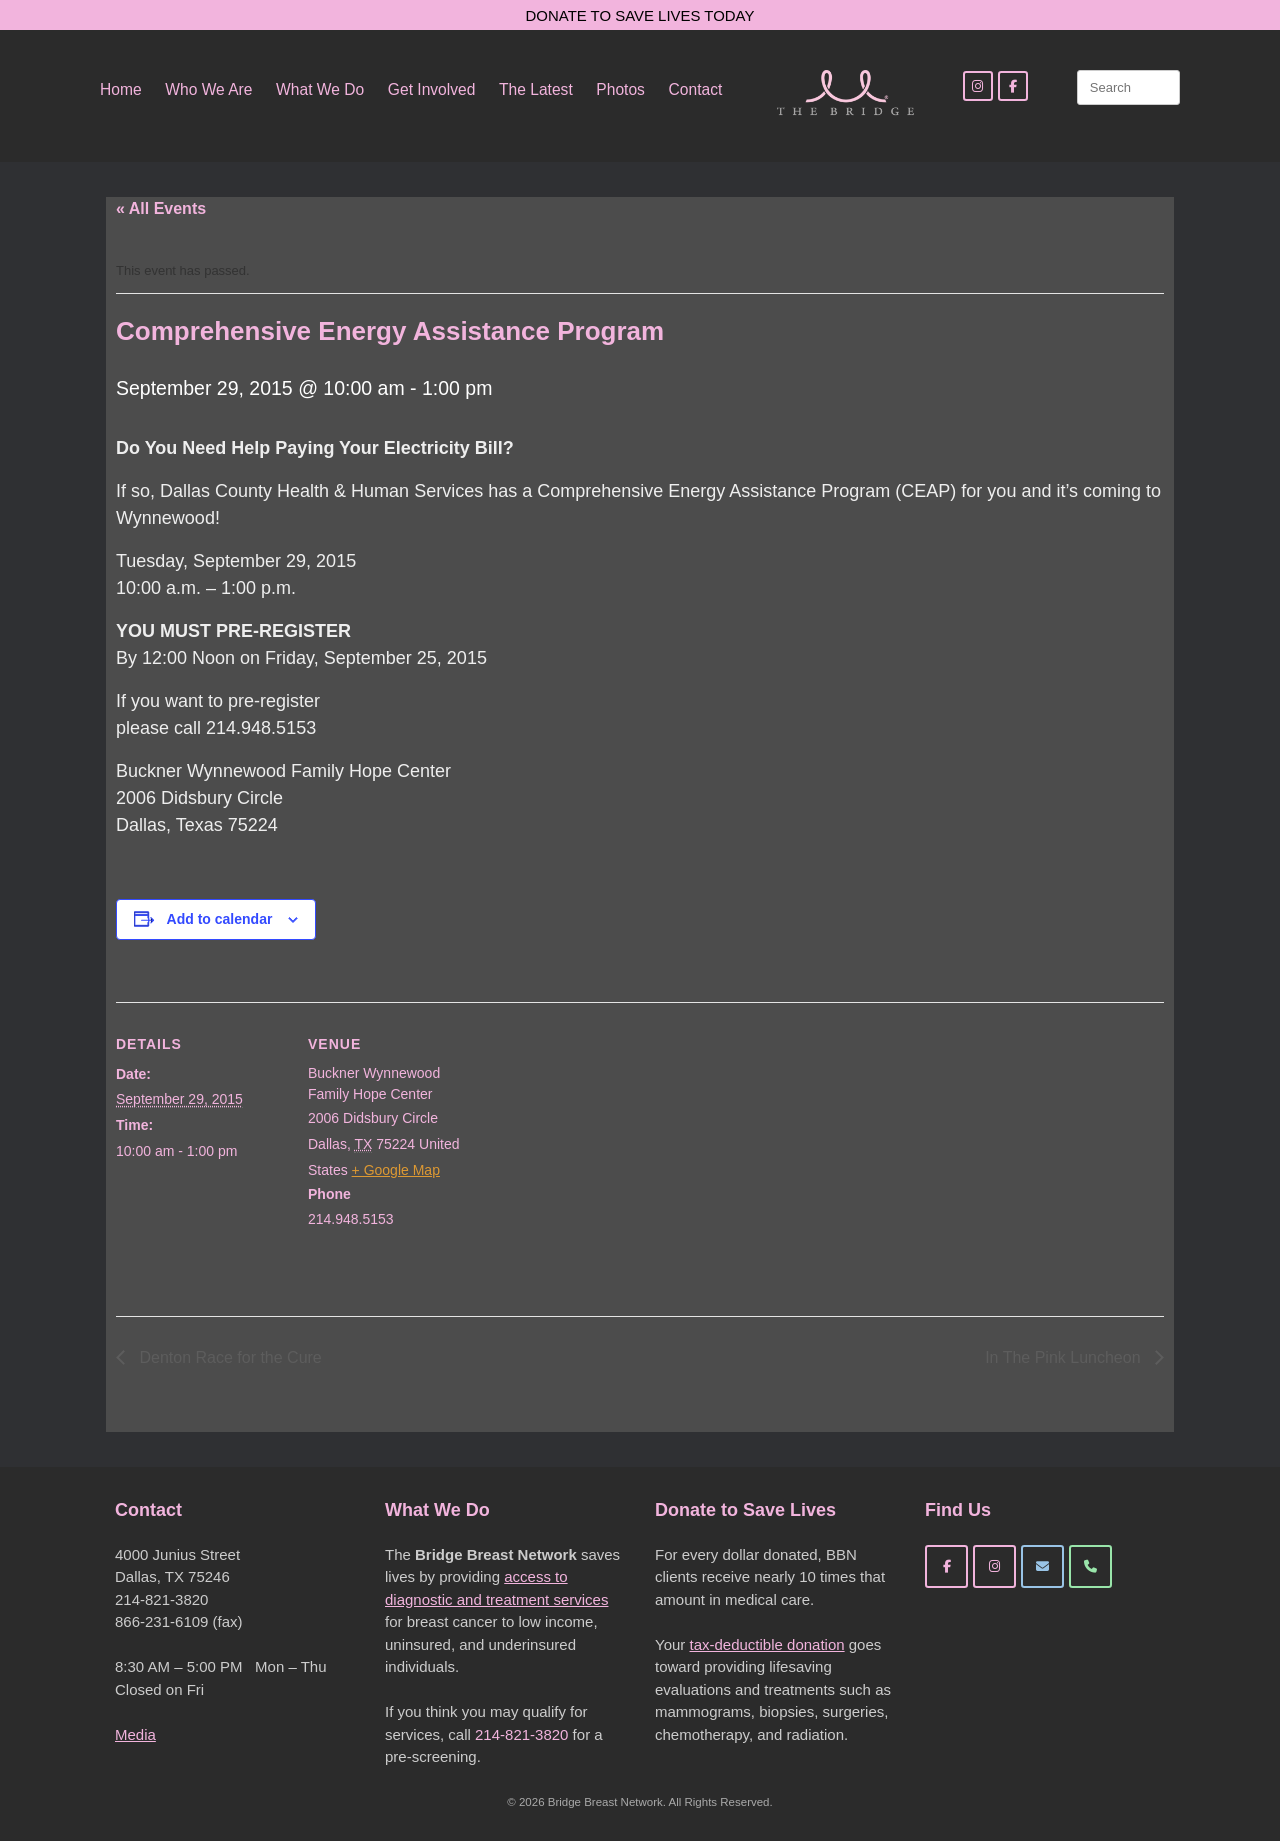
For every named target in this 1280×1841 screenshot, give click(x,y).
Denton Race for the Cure (228, 1357)
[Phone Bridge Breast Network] (1090, 1566)
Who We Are (208, 89)
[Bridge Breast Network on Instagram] (994, 1566)
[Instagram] (978, 86)
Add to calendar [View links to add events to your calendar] (220, 919)
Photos (620, 89)
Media (135, 1734)
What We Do (320, 89)
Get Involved (432, 89)
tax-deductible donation (766, 1644)
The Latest (536, 89)
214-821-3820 (521, 1734)
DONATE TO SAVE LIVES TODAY (640, 15)
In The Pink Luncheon (1065, 1357)
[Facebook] (1013, 86)
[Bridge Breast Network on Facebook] (946, 1566)
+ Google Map (396, 1170)
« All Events (161, 208)
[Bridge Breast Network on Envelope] (1042, 1566)
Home (121, 89)
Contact (696, 89)
